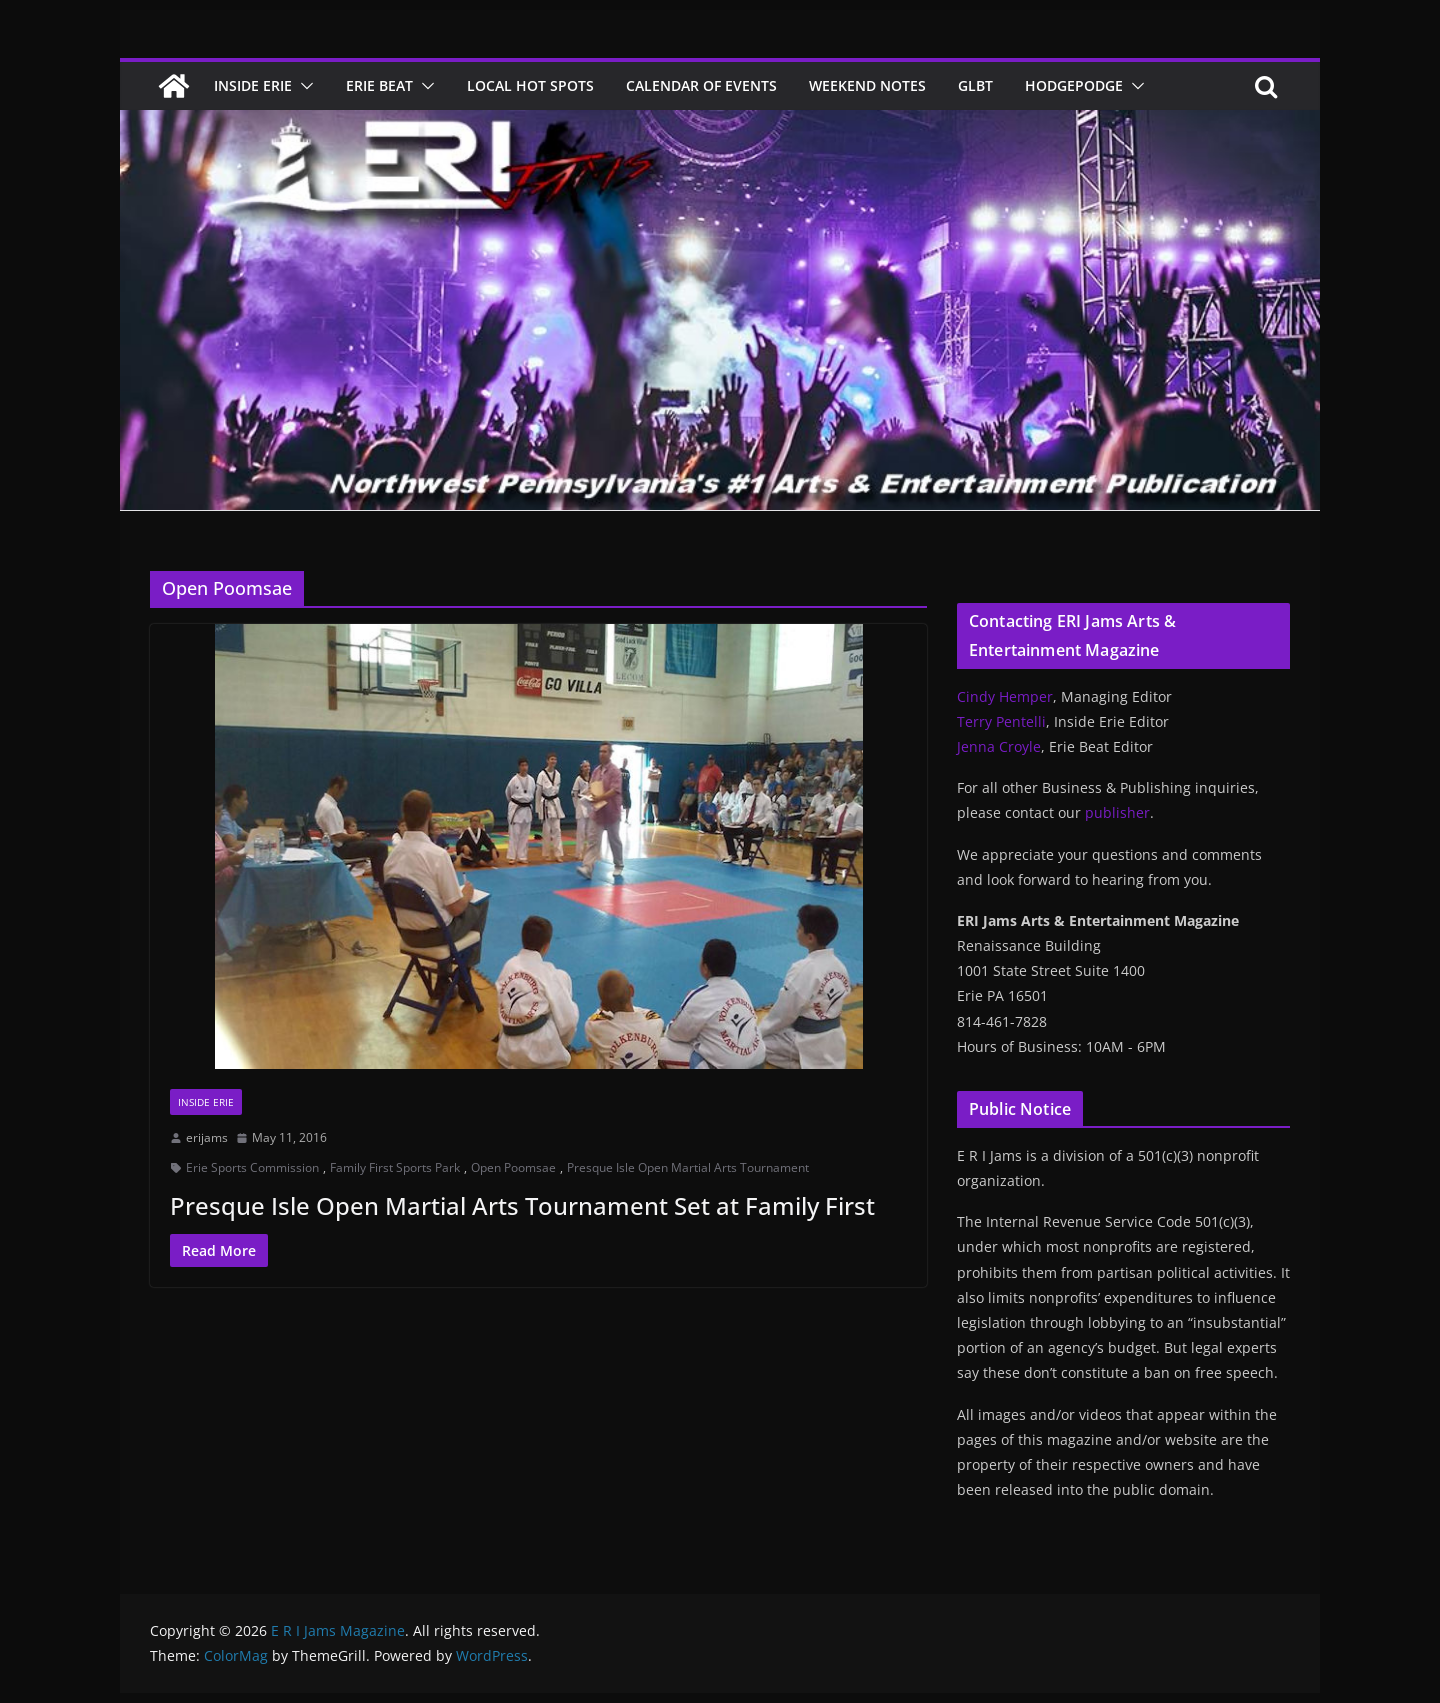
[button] (303, 86)
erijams (207, 1137)
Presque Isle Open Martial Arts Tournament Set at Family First (522, 1205)
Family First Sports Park (395, 1167)
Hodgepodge (1074, 85)
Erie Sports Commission (252, 1167)
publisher (1117, 812)
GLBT (975, 85)
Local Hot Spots (530, 85)
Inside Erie (253, 85)
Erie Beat (379, 85)
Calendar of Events (701, 85)
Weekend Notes (867, 85)
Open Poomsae (513, 1167)
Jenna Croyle (999, 746)
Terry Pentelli (1001, 721)
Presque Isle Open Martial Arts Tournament (688, 1167)
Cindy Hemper (1005, 696)
